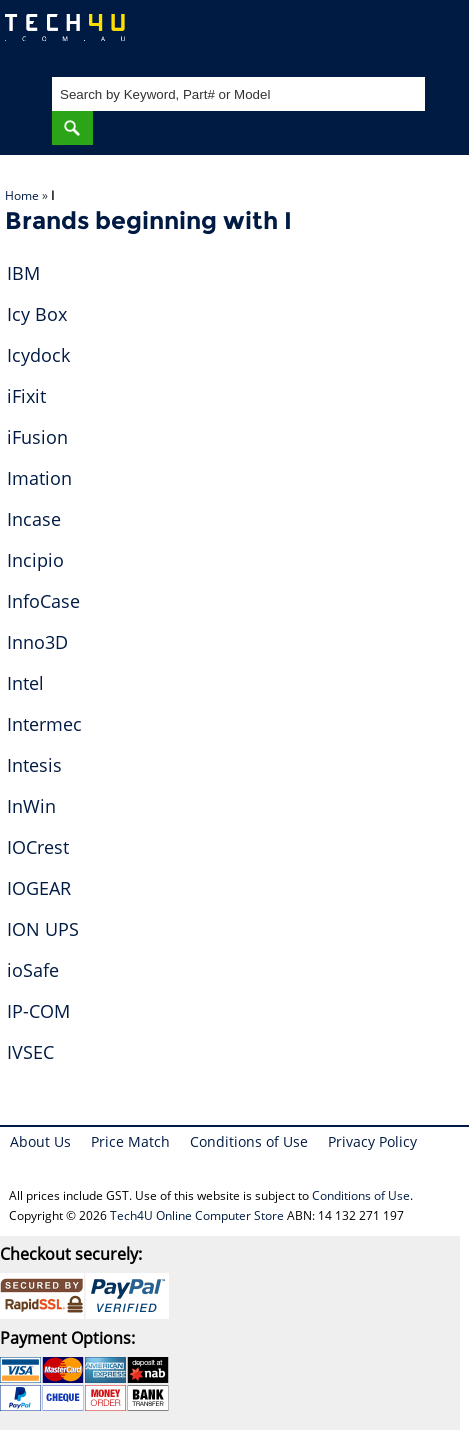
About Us (40, 1141)
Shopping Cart (434, 35)
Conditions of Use (249, 1141)
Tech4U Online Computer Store (197, 1215)
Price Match (130, 1141)
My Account (373, 35)
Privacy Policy (372, 1141)
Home (22, 195)
